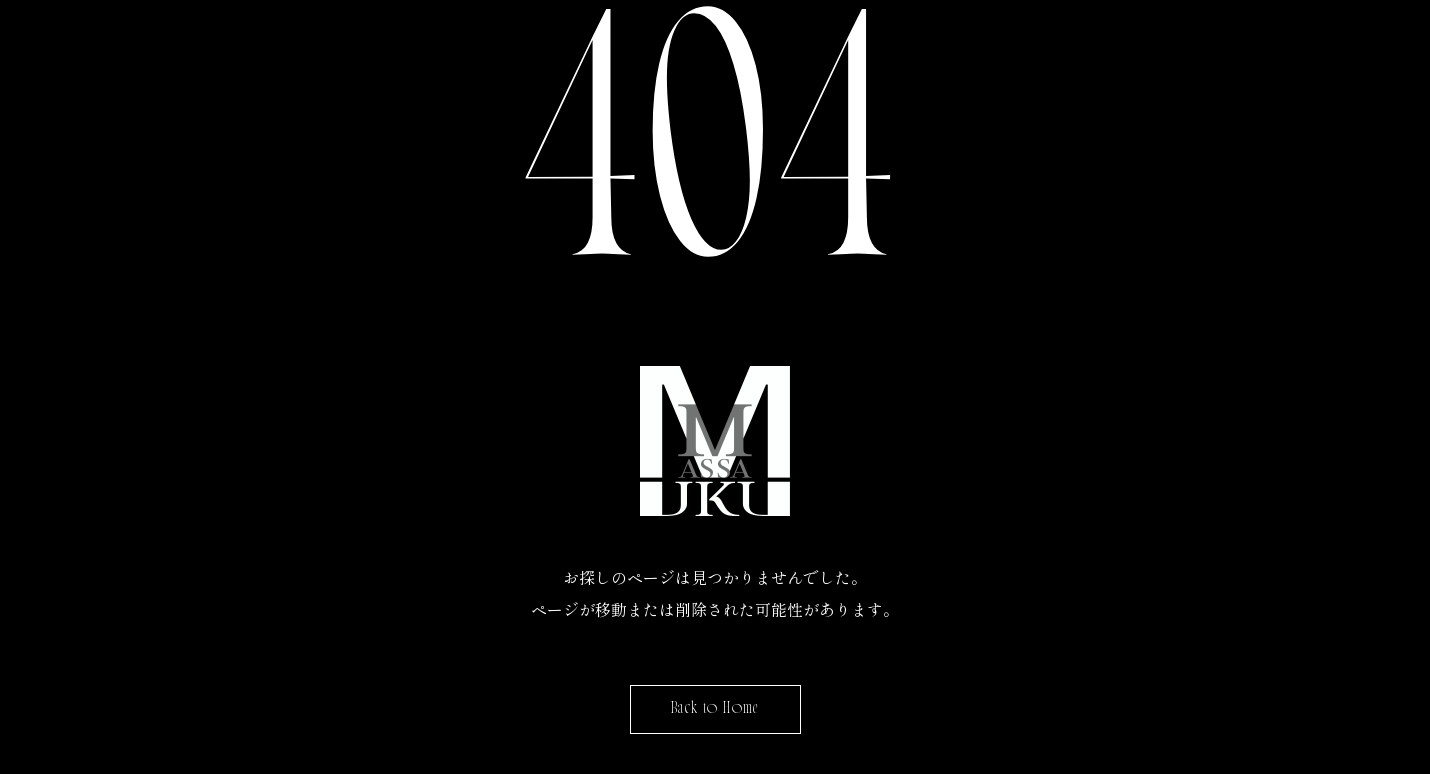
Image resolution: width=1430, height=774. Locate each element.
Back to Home (715, 709)
